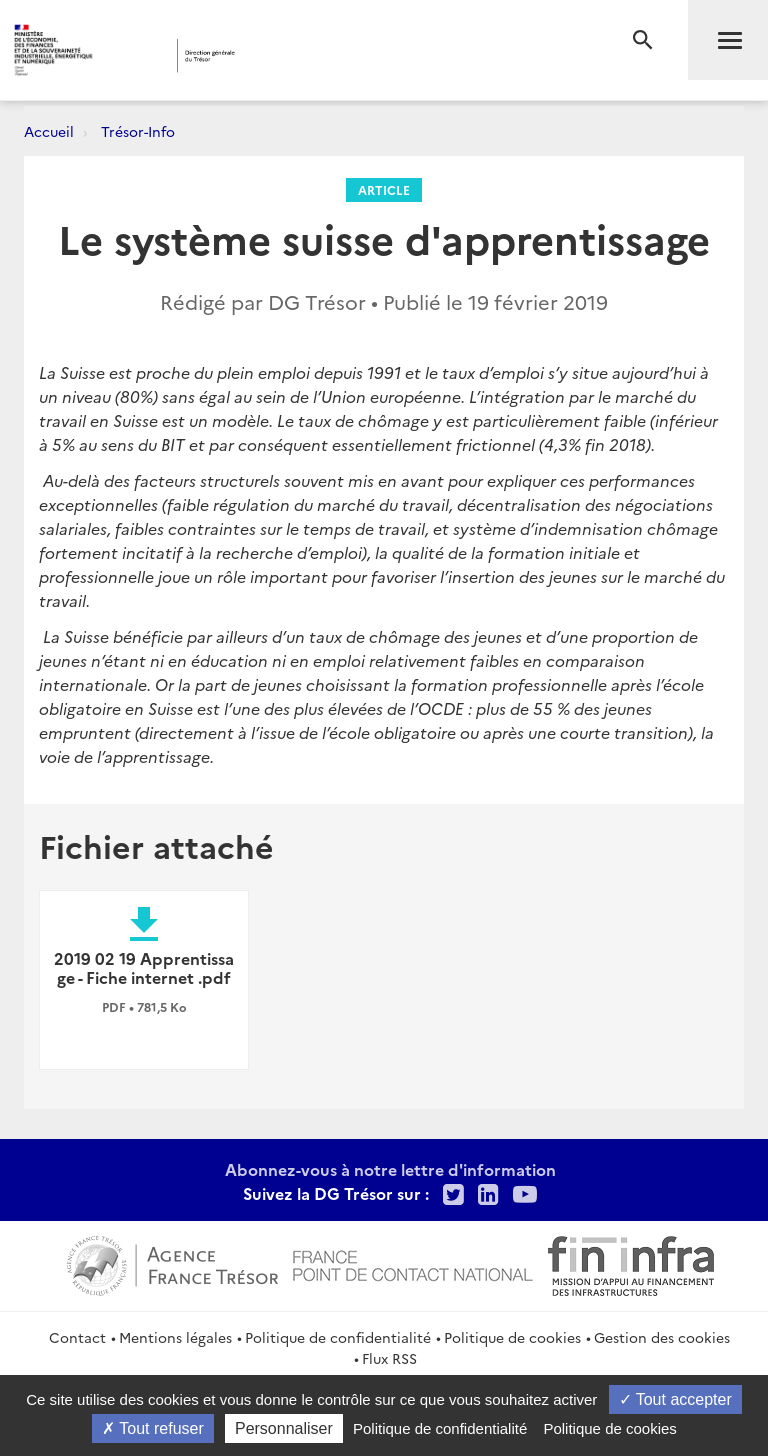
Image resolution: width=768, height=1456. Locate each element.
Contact (77, 1337)
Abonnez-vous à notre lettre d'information (390, 1169)
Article (384, 189)
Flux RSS (389, 1358)
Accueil (49, 131)
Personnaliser (284, 1428)
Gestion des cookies (662, 1337)
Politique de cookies (512, 1337)
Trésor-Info (138, 131)
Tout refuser (153, 1428)
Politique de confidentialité (338, 1337)
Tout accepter (675, 1399)
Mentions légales (175, 1337)
